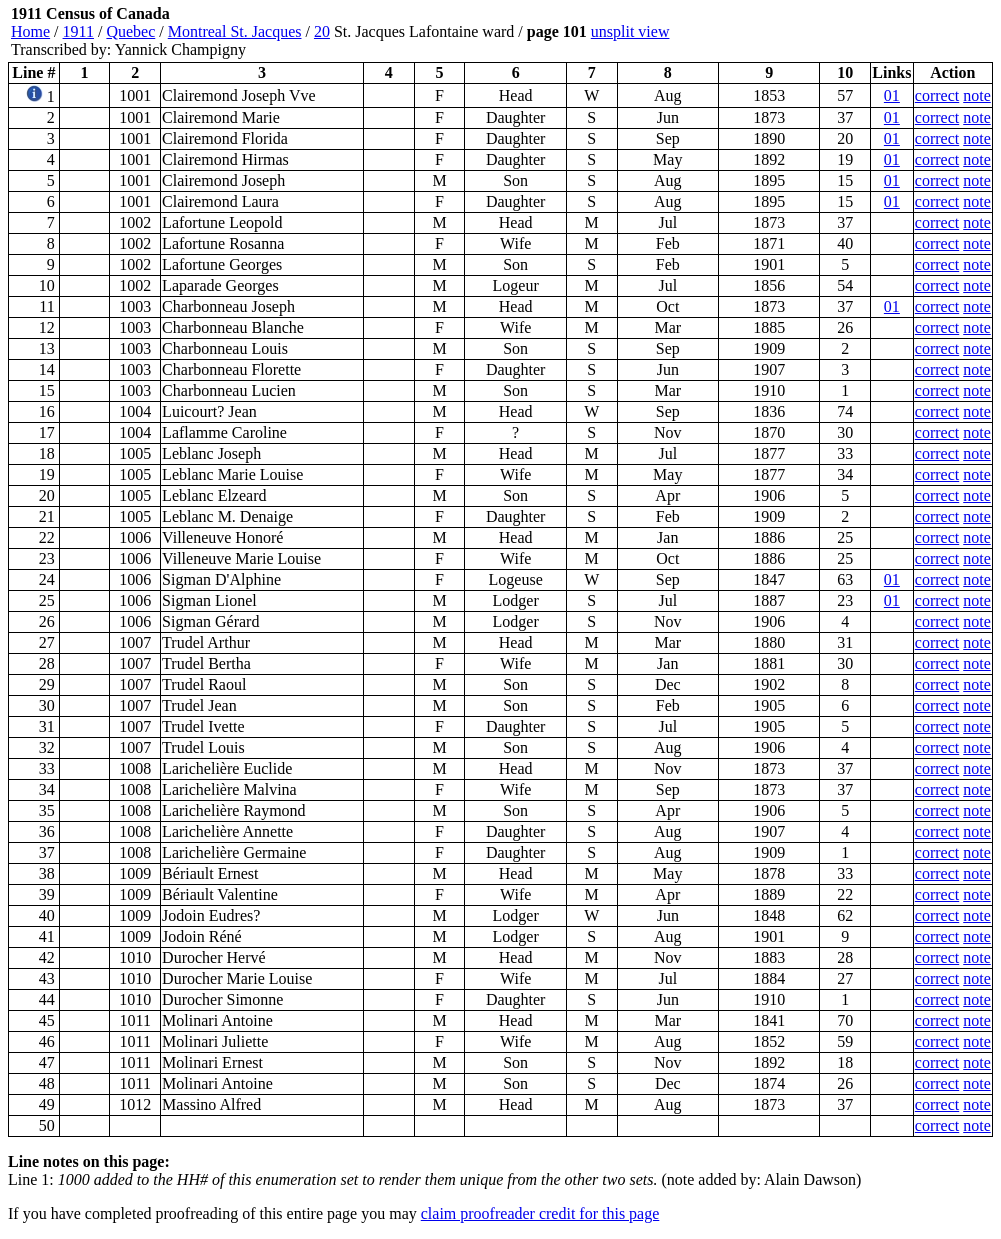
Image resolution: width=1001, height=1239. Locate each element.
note (977, 95)
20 (322, 31)
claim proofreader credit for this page (540, 1213)
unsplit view (630, 31)
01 (892, 95)
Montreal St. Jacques (235, 31)
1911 (78, 31)
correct (937, 95)
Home (30, 31)
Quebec (130, 31)
